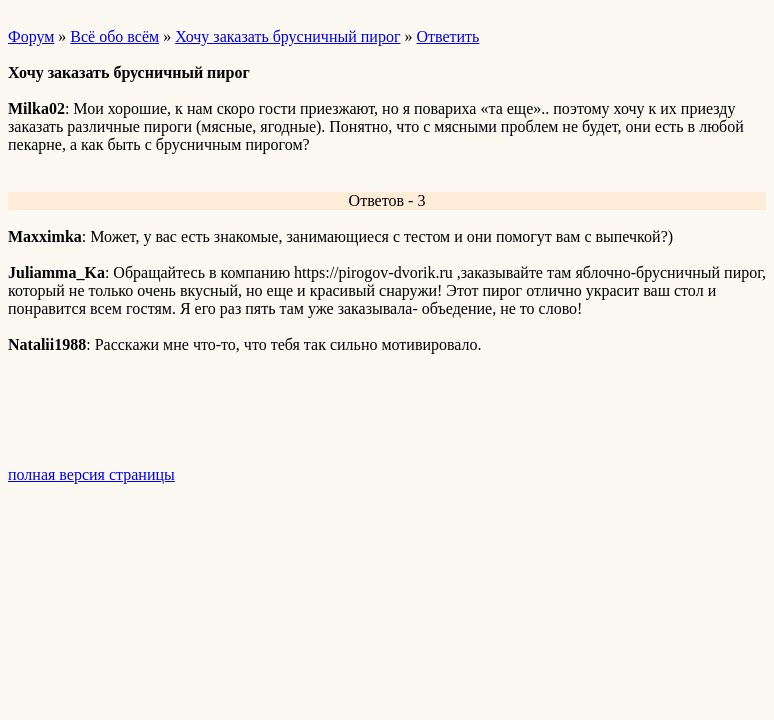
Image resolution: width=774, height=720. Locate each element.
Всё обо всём (114, 36)
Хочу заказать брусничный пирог (287, 36)
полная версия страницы (91, 474)
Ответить (447, 36)
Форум (31, 36)
